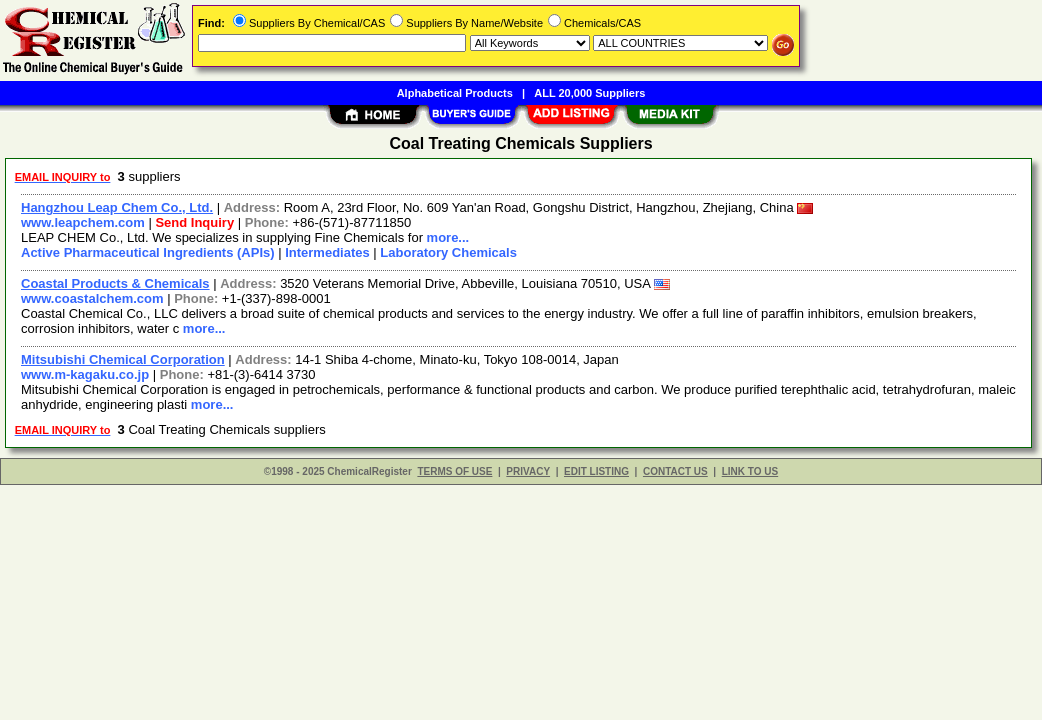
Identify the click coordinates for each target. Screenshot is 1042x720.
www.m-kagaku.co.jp (85, 374)
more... (448, 237)
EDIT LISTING (596, 471)
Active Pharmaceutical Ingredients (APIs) (148, 252)
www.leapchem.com (83, 222)
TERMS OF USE (454, 471)
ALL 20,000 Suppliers (589, 93)
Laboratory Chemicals (448, 252)
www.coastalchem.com (92, 298)
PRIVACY (528, 471)
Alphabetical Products (455, 93)
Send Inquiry (194, 222)
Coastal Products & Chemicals (115, 283)
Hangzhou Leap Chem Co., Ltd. (117, 207)
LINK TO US (750, 471)
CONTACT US (675, 471)
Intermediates (327, 252)
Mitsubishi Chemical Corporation (123, 359)
